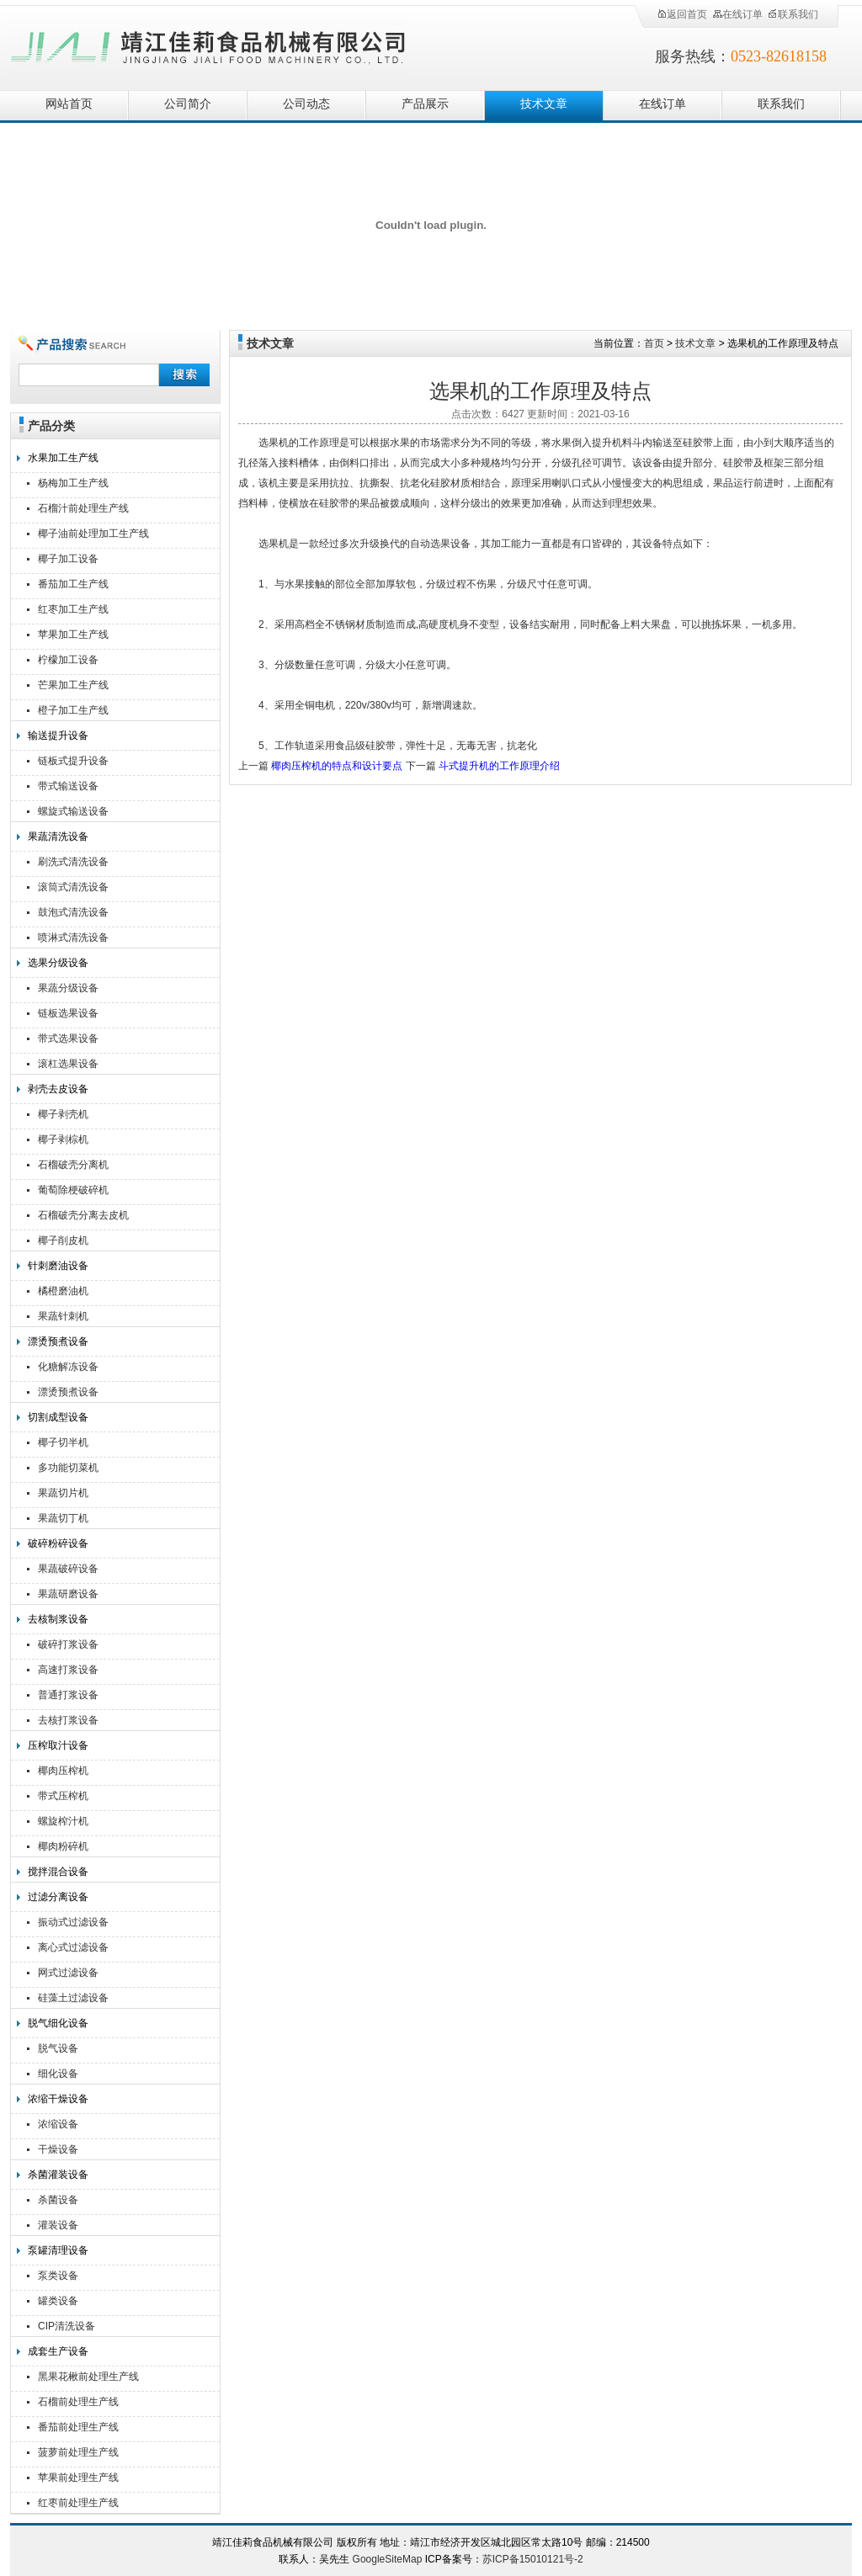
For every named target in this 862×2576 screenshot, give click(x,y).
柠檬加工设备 (68, 660)
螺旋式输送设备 (73, 811)
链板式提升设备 (73, 761)
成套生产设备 (58, 2351)
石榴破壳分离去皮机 (83, 1215)
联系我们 (793, 14)
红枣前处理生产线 (78, 2503)
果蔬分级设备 (68, 988)
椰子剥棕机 (63, 1139)
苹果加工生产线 (73, 634)
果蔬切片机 (63, 1493)
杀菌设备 (58, 2200)
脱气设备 (58, 2048)
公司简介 (187, 104)
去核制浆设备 (58, 1619)
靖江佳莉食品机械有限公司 (208, 44)
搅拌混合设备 (58, 1872)
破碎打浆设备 (68, 1644)
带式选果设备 (68, 1038)
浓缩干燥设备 (58, 2099)
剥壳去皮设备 (58, 1089)
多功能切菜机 (68, 1468)
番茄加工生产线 (73, 584)
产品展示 (425, 104)
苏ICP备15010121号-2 (532, 2559)
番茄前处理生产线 (78, 2427)
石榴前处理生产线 (78, 2402)
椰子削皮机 (63, 1240)
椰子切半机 (63, 1442)
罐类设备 (58, 2301)
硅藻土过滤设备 (73, 1998)
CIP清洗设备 (66, 2326)
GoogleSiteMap (388, 2559)
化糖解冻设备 (68, 1367)
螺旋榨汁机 (63, 1821)
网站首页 (69, 104)
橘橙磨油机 (63, 1291)
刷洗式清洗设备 (73, 862)
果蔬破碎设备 (68, 1569)
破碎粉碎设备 (58, 1543)
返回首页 (682, 14)
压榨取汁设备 (58, 1745)
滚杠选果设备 (68, 1064)
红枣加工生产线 (73, 609)
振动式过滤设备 (73, 1922)
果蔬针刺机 (63, 1316)
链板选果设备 (68, 1013)
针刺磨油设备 (58, 1266)
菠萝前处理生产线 (78, 2452)
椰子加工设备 (68, 559)
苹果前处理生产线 (78, 2477)
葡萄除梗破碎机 (73, 1190)
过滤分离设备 (58, 1897)
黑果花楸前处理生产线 (88, 2376)
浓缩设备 (58, 2124)
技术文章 (543, 104)
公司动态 (306, 104)
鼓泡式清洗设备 (73, 912)
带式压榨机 (63, 1796)
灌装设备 (58, 2225)
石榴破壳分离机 (73, 1165)
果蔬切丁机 (63, 1518)
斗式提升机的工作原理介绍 (499, 766)
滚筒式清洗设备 (73, 887)
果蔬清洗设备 (58, 836)
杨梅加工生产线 (73, 483)
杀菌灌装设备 (58, 2174)
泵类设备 (58, 2275)
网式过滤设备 (68, 1972)
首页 (654, 343)
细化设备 (58, 2073)
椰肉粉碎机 (63, 1846)
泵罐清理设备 (58, 2250)
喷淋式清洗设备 (73, 937)
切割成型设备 (58, 1417)
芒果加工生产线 (73, 685)
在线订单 (737, 14)
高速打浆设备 (68, 1670)
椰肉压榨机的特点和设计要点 (336, 766)
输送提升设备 (58, 735)
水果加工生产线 (63, 458)
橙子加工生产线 (73, 710)
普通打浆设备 (68, 1695)
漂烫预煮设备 (58, 1341)
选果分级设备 (58, 963)
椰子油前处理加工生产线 (93, 533)
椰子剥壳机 (63, 1114)
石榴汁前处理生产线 (83, 508)
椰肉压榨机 (63, 1771)
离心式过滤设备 (73, 1947)
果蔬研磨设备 (68, 1594)
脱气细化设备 (58, 2023)
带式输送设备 (68, 786)
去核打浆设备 (68, 1720)
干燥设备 (58, 2149)
